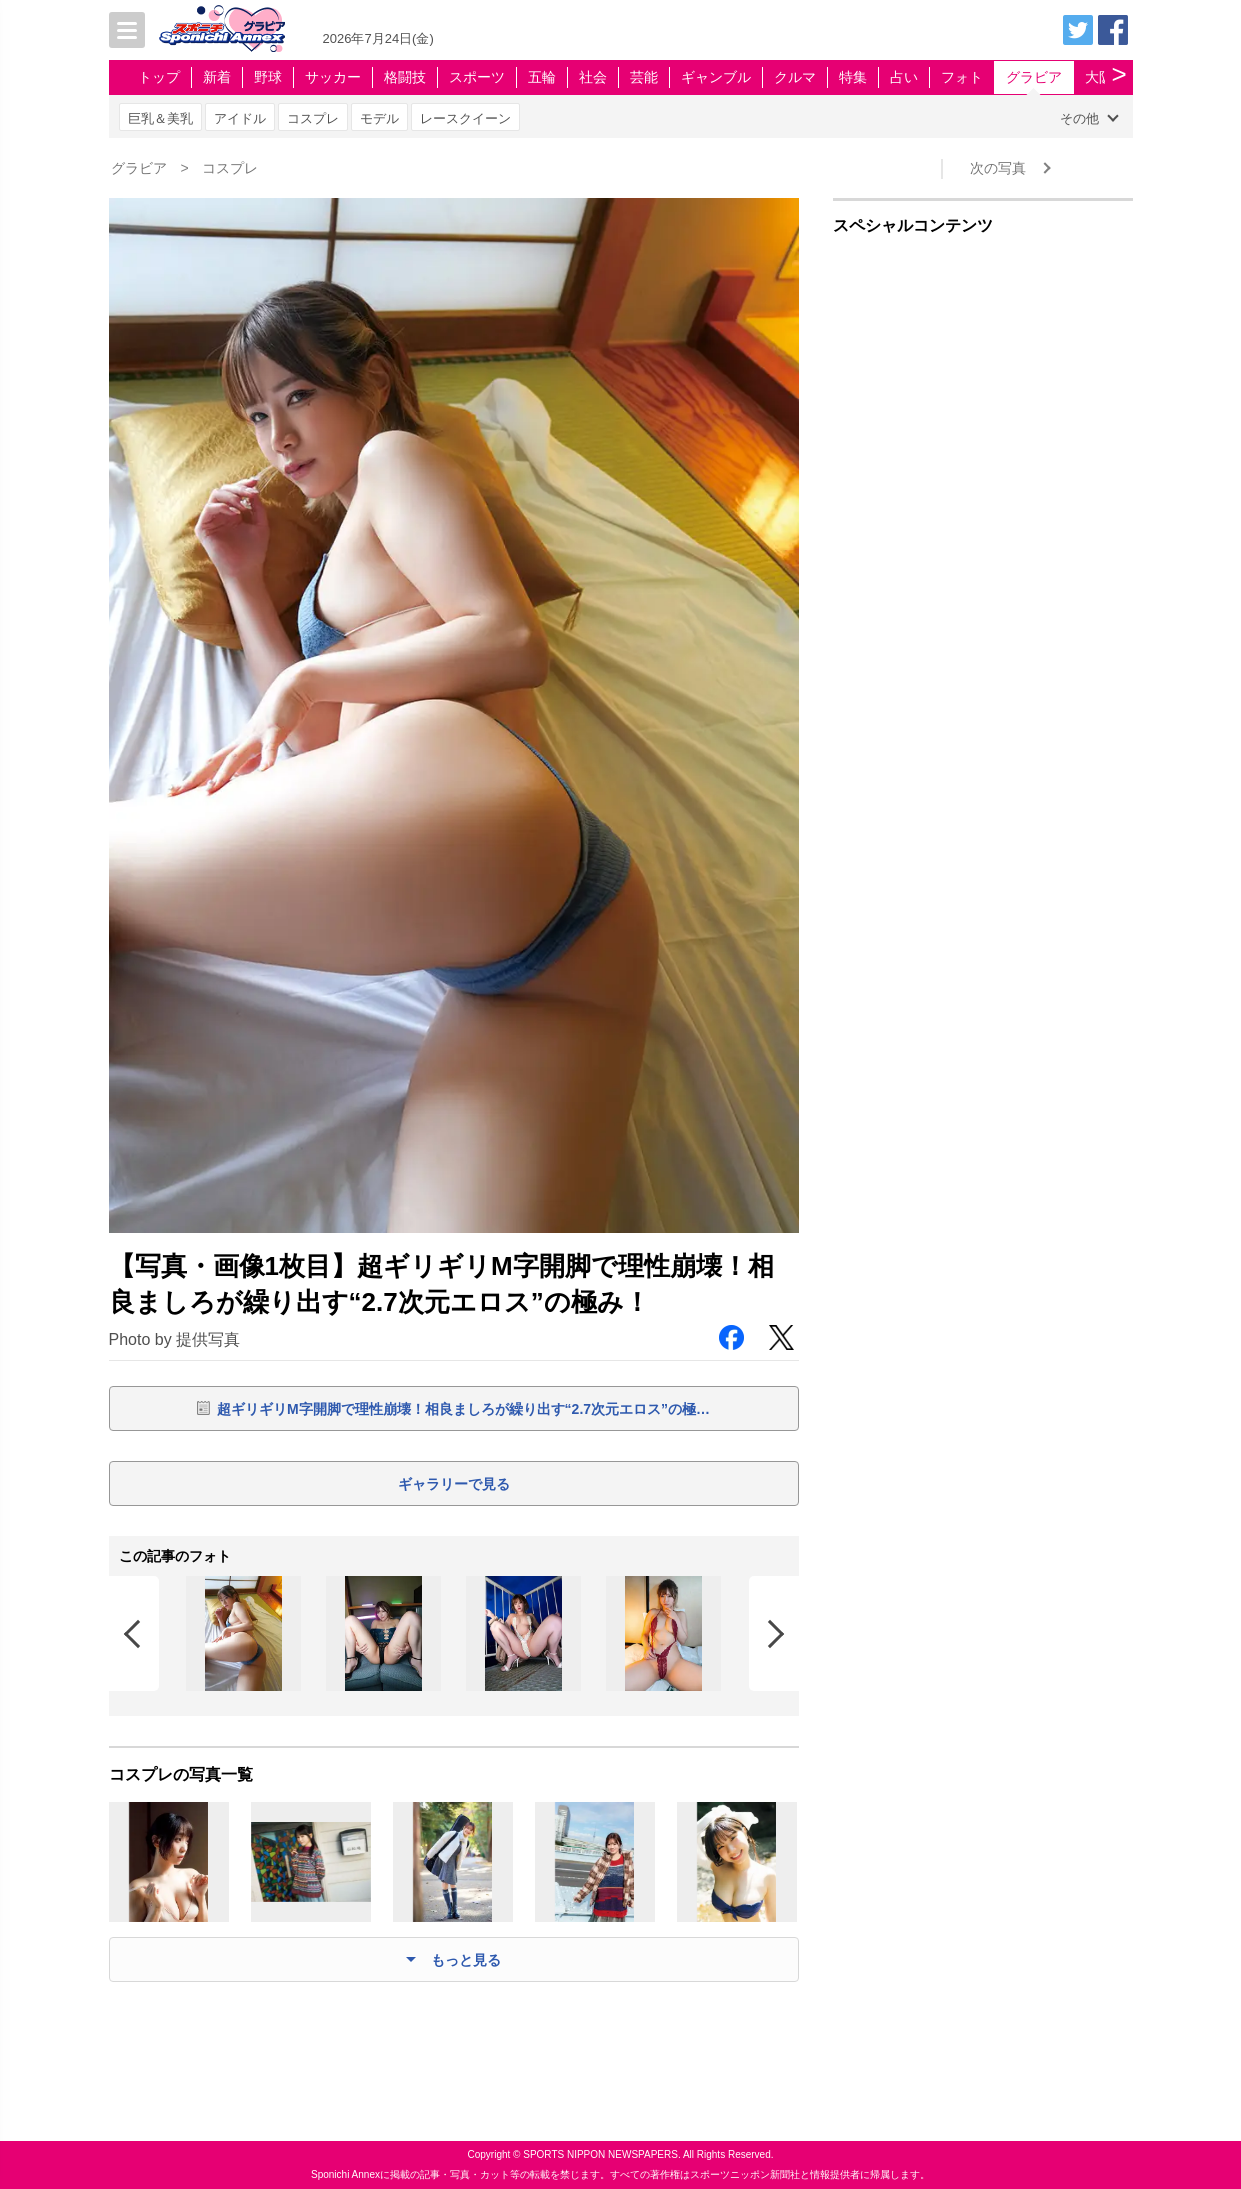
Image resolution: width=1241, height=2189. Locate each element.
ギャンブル (716, 77)
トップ (159, 77)
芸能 (644, 77)
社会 (593, 77)
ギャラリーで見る (454, 1484)
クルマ (795, 77)
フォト (962, 77)
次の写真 (998, 168)
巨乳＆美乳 (160, 118)
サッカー (333, 77)
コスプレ (313, 118)
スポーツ (477, 77)
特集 (853, 77)
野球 (268, 77)
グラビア (1034, 77)
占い (904, 77)
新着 (217, 77)
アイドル (240, 118)
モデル (379, 118)
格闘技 (405, 77)
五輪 (542, 77)
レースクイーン (465, 118)
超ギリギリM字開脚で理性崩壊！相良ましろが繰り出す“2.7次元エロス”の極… (463, 1409)
